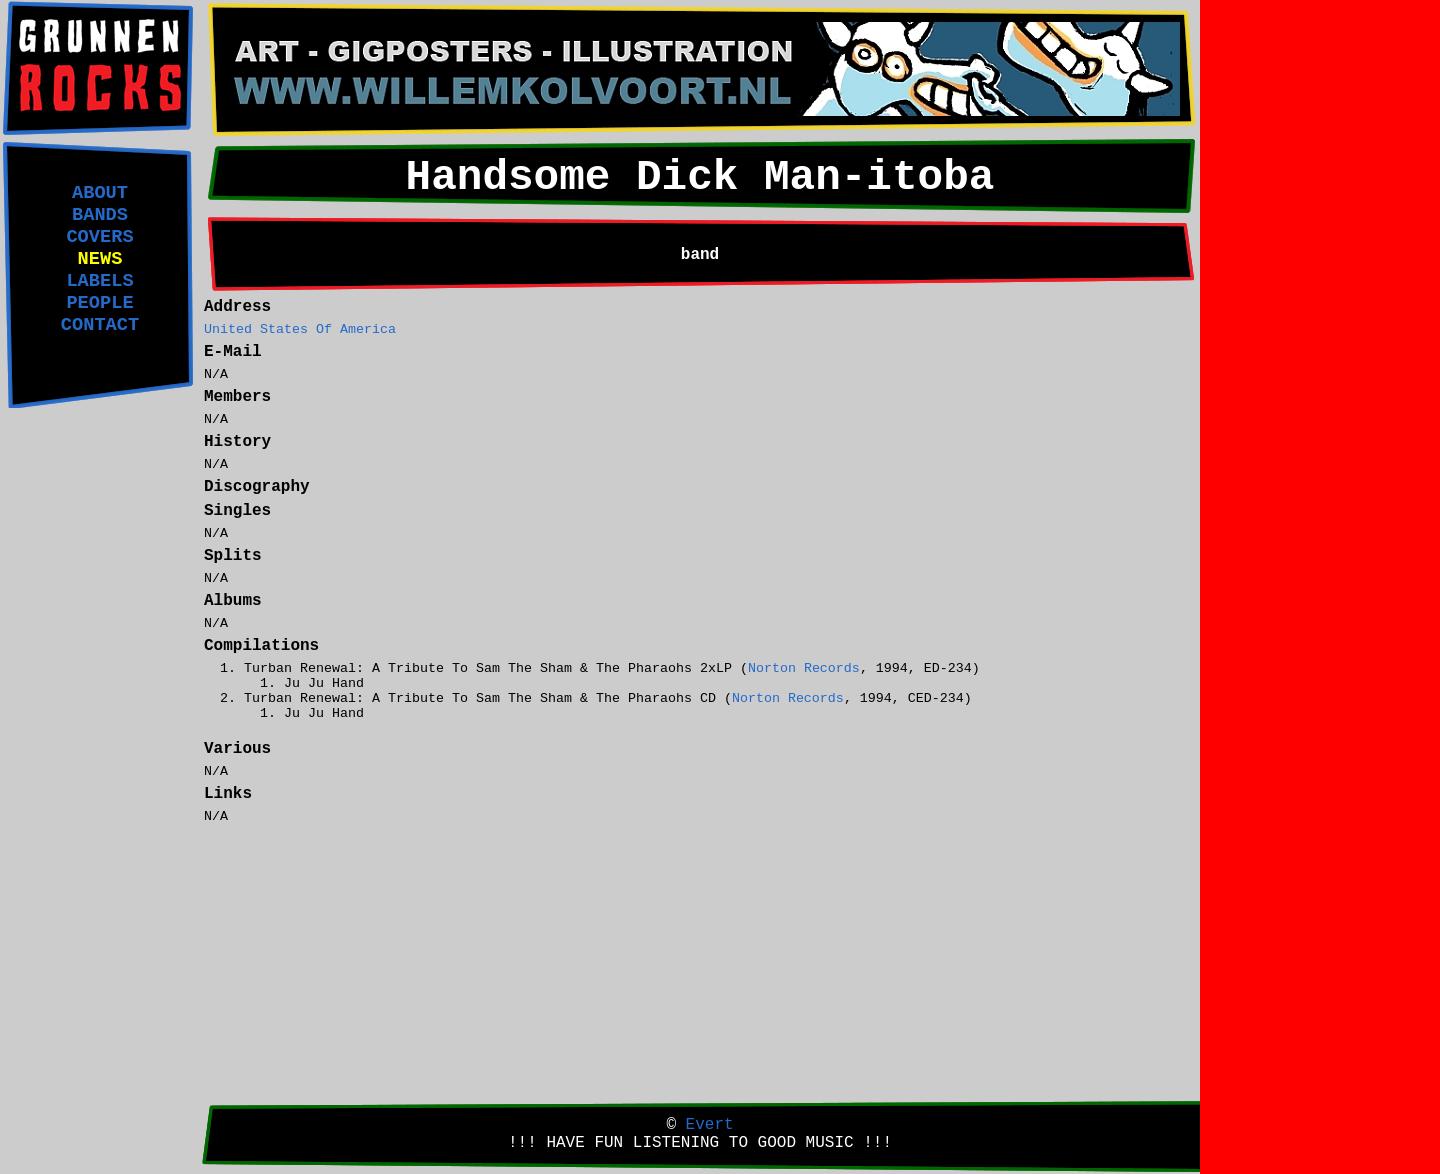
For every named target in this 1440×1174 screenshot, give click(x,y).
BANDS (100, 215)
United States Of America (300, 329)
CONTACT (100, 325)
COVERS (99, 237)
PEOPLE (99, 303)
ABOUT (100, 193)
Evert (710, 1125)
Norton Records (804, 668)
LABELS (99, 281)
